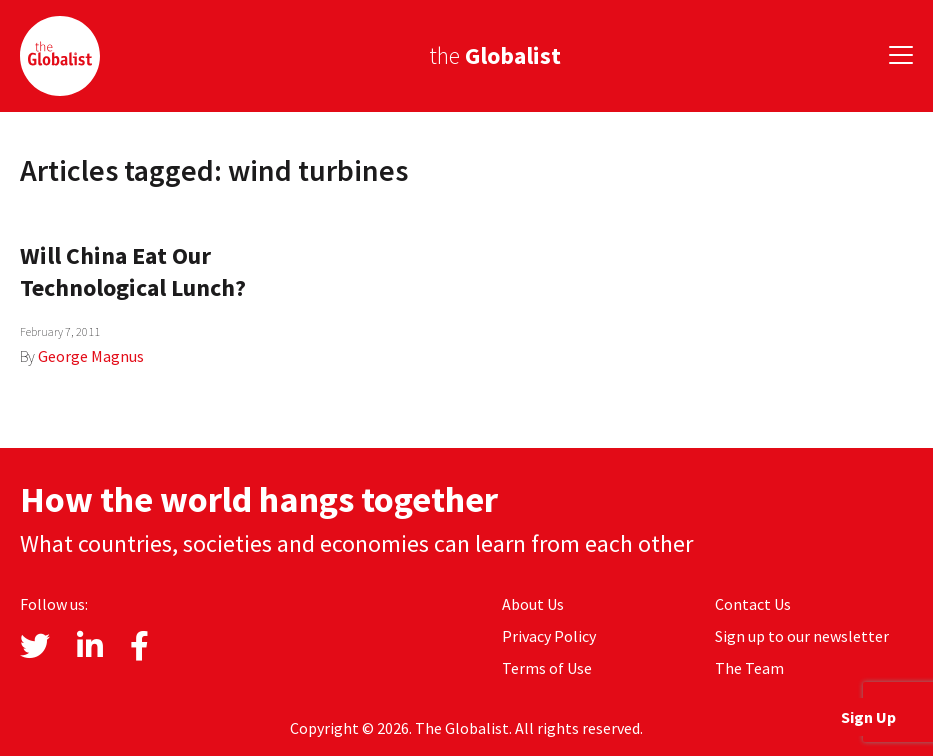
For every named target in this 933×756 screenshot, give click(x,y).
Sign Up (868, 717)
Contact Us (753, 604)
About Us (533, 604)
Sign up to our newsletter (802, 636)
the (495, 55)
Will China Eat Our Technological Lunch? (133, 271)
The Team (749, 668)
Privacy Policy (549, 636)
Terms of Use (547, 668)
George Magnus (91, 356)
